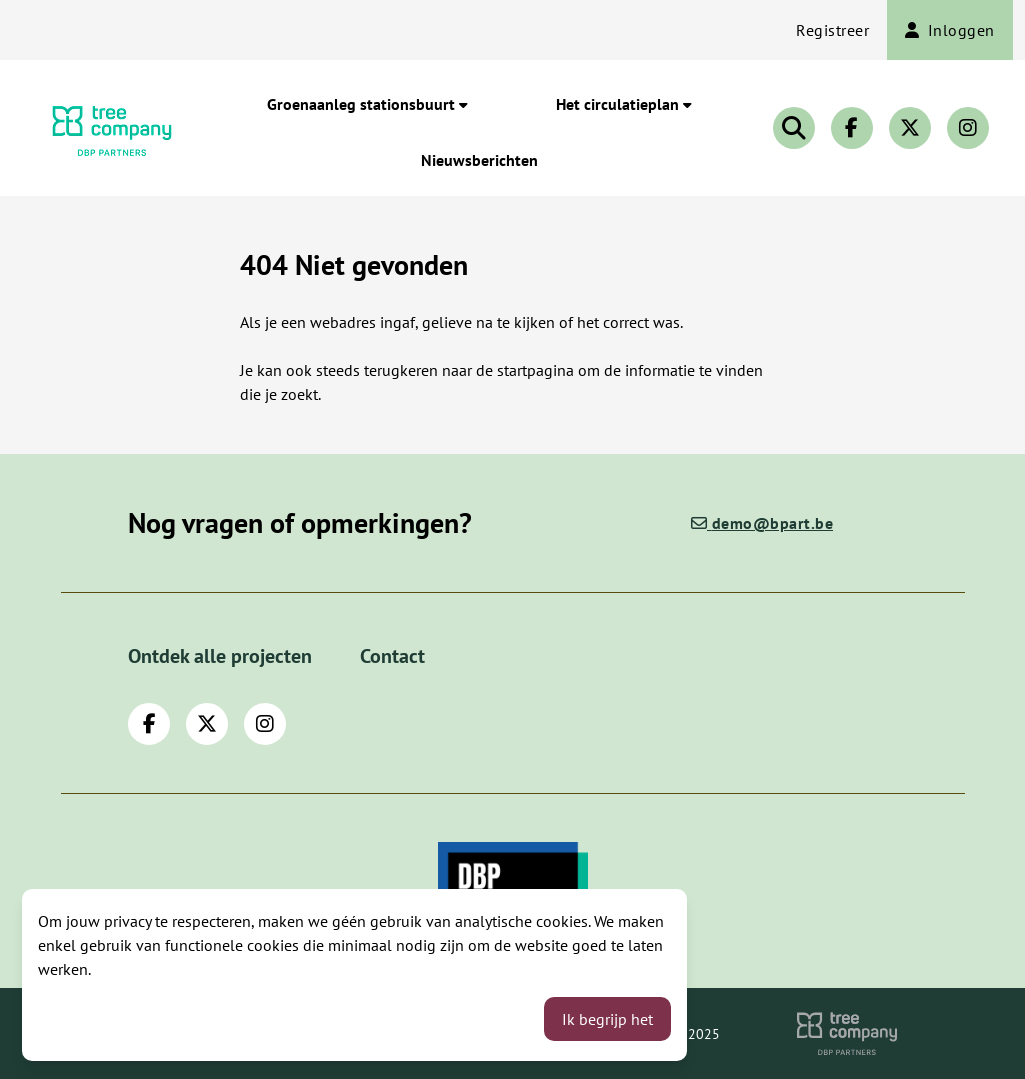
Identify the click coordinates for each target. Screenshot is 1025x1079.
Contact (392, 656)
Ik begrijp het (607, 1019)
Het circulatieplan (624, 104)
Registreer (832, 30)
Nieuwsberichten (479, 160)
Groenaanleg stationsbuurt (367, 104)
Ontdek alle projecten (220, 656)
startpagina (535, 370)
